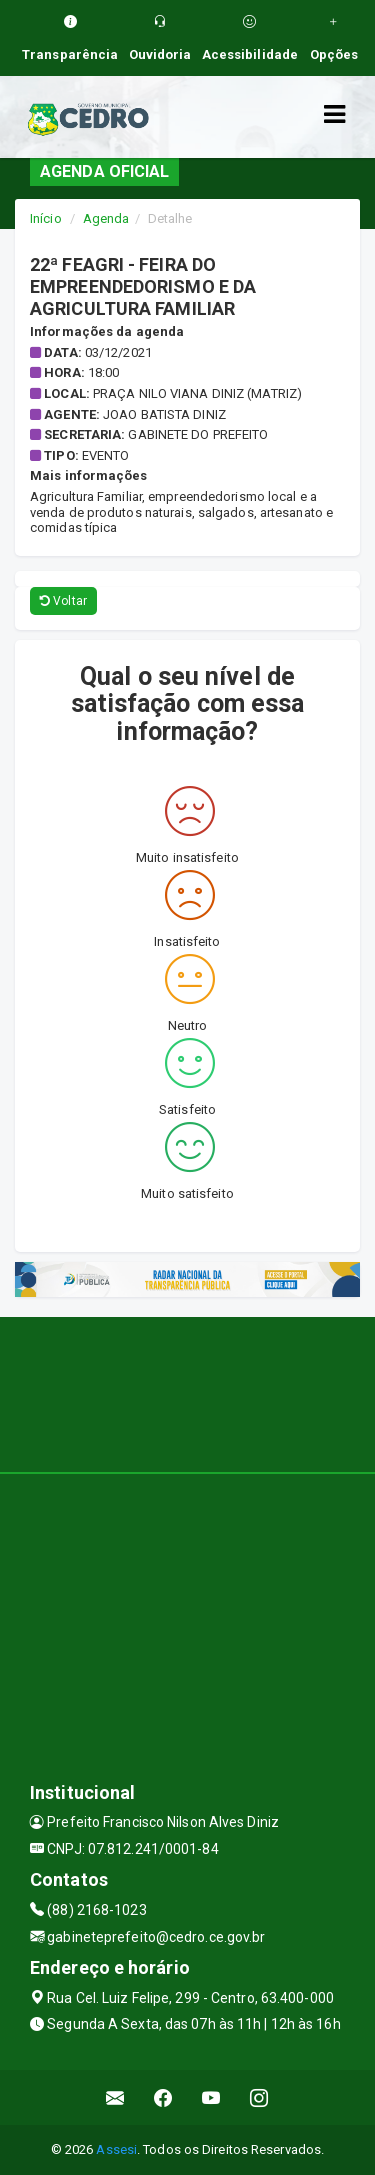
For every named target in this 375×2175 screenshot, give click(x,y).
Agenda (106, 218)
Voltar (63, 601)
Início (46, 218)
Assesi (116, 2149)
